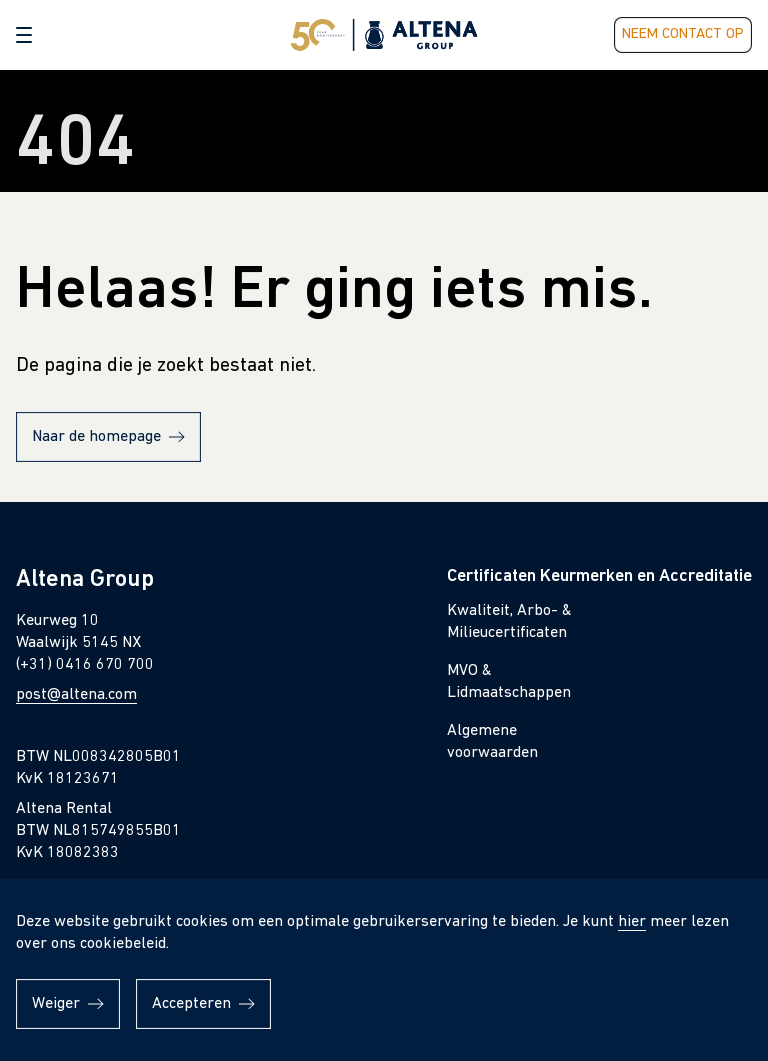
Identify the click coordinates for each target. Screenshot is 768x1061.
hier (632, 922)
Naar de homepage (96, 437)
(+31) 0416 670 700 (85, 665)
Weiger (56, 1004)
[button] (24, 35)
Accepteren (191, 1004)
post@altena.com (76, 695)
